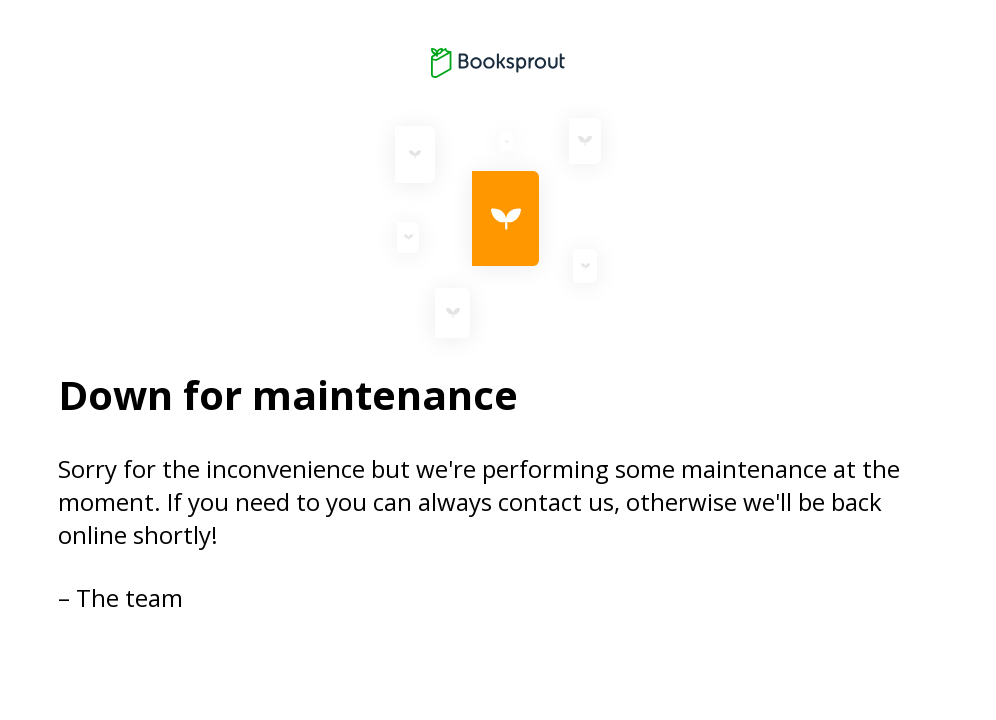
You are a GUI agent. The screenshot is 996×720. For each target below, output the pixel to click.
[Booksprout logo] (498, 63)
